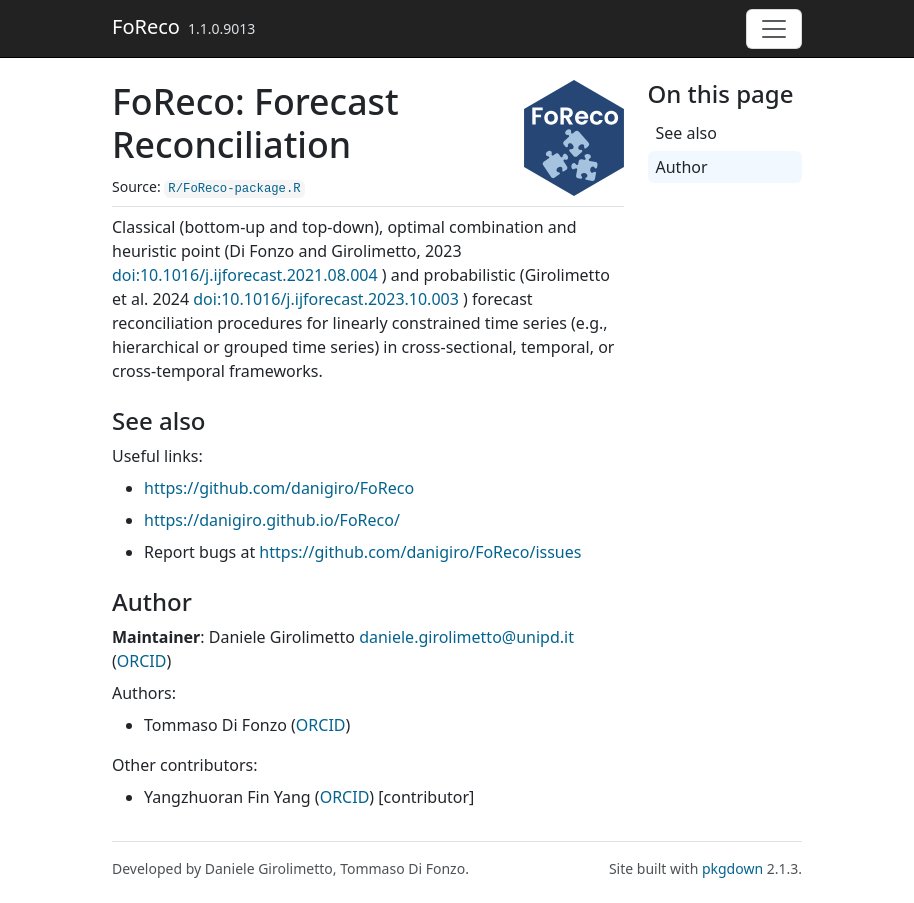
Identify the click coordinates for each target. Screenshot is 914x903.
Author (682, 167)
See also (686, 133)
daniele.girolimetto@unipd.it (466, 637)
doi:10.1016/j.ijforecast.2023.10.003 (326, 299)
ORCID (142, 661)
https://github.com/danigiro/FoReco (279, 488)
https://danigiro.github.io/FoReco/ (272, 520)
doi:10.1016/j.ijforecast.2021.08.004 (245, 275)
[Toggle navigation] (774, 29)
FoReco (146, 26)
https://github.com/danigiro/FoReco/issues (420, 552)
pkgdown (732, 868)
